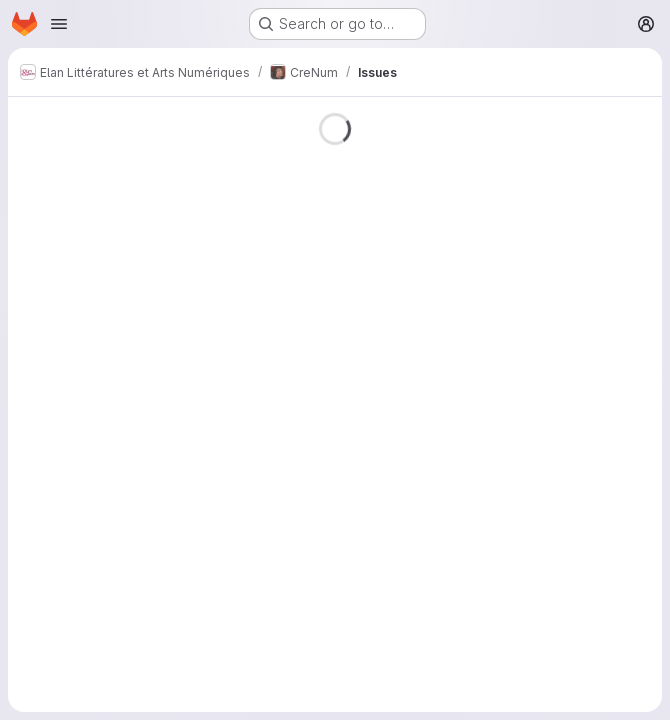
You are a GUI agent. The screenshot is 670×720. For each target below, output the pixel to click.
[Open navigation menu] (59, 24)
